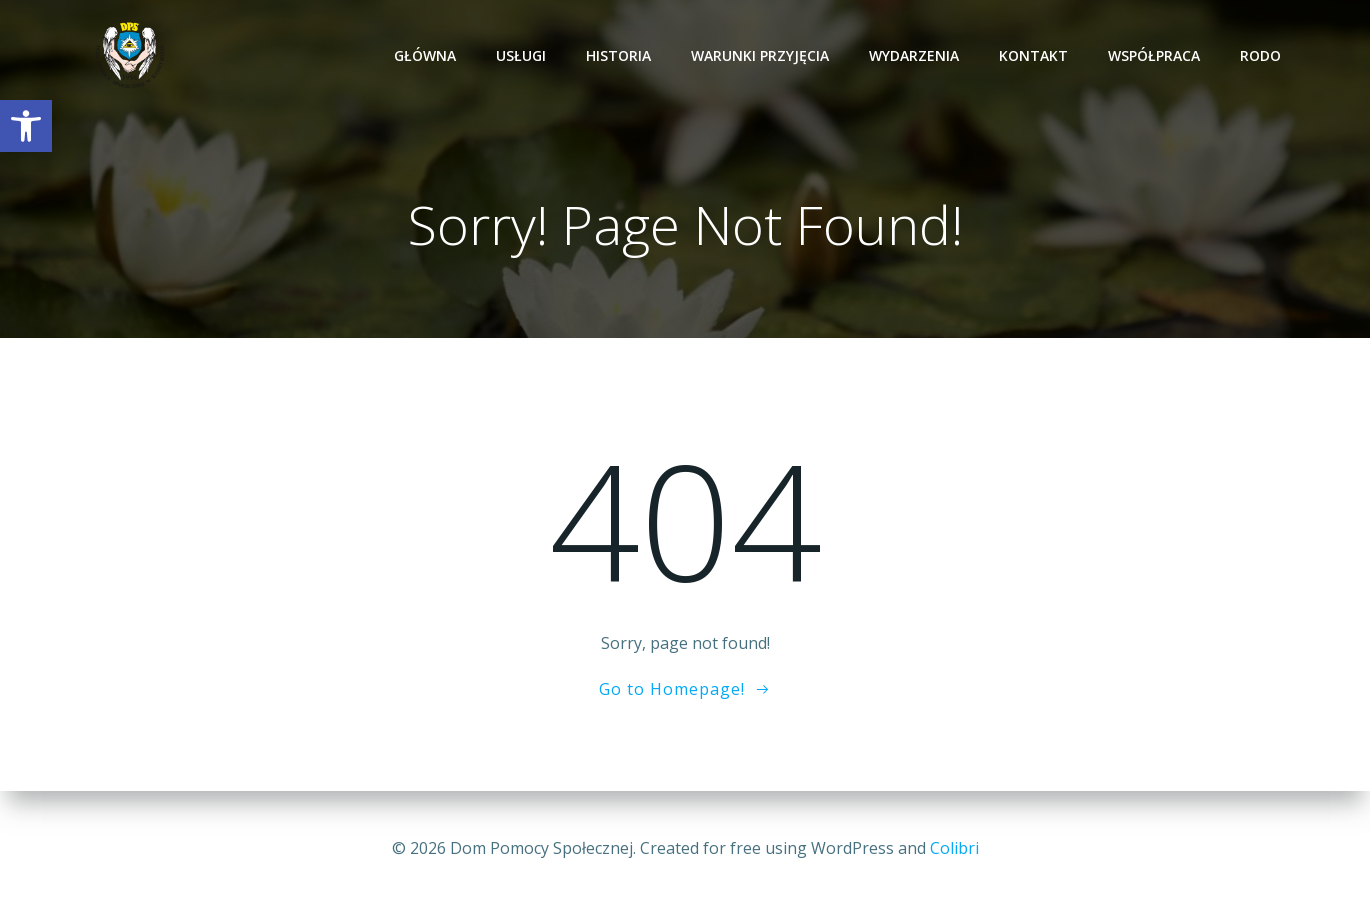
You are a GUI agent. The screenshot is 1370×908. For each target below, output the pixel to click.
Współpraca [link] (1154, 55)
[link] (26, 126)
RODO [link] (1260, 55)
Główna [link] (425, 55)
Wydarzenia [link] (914, 55)
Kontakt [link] (1033, 55)
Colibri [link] (954, 848)
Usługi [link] (521, 55)
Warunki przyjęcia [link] (760, 55)
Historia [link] (618, 55)
